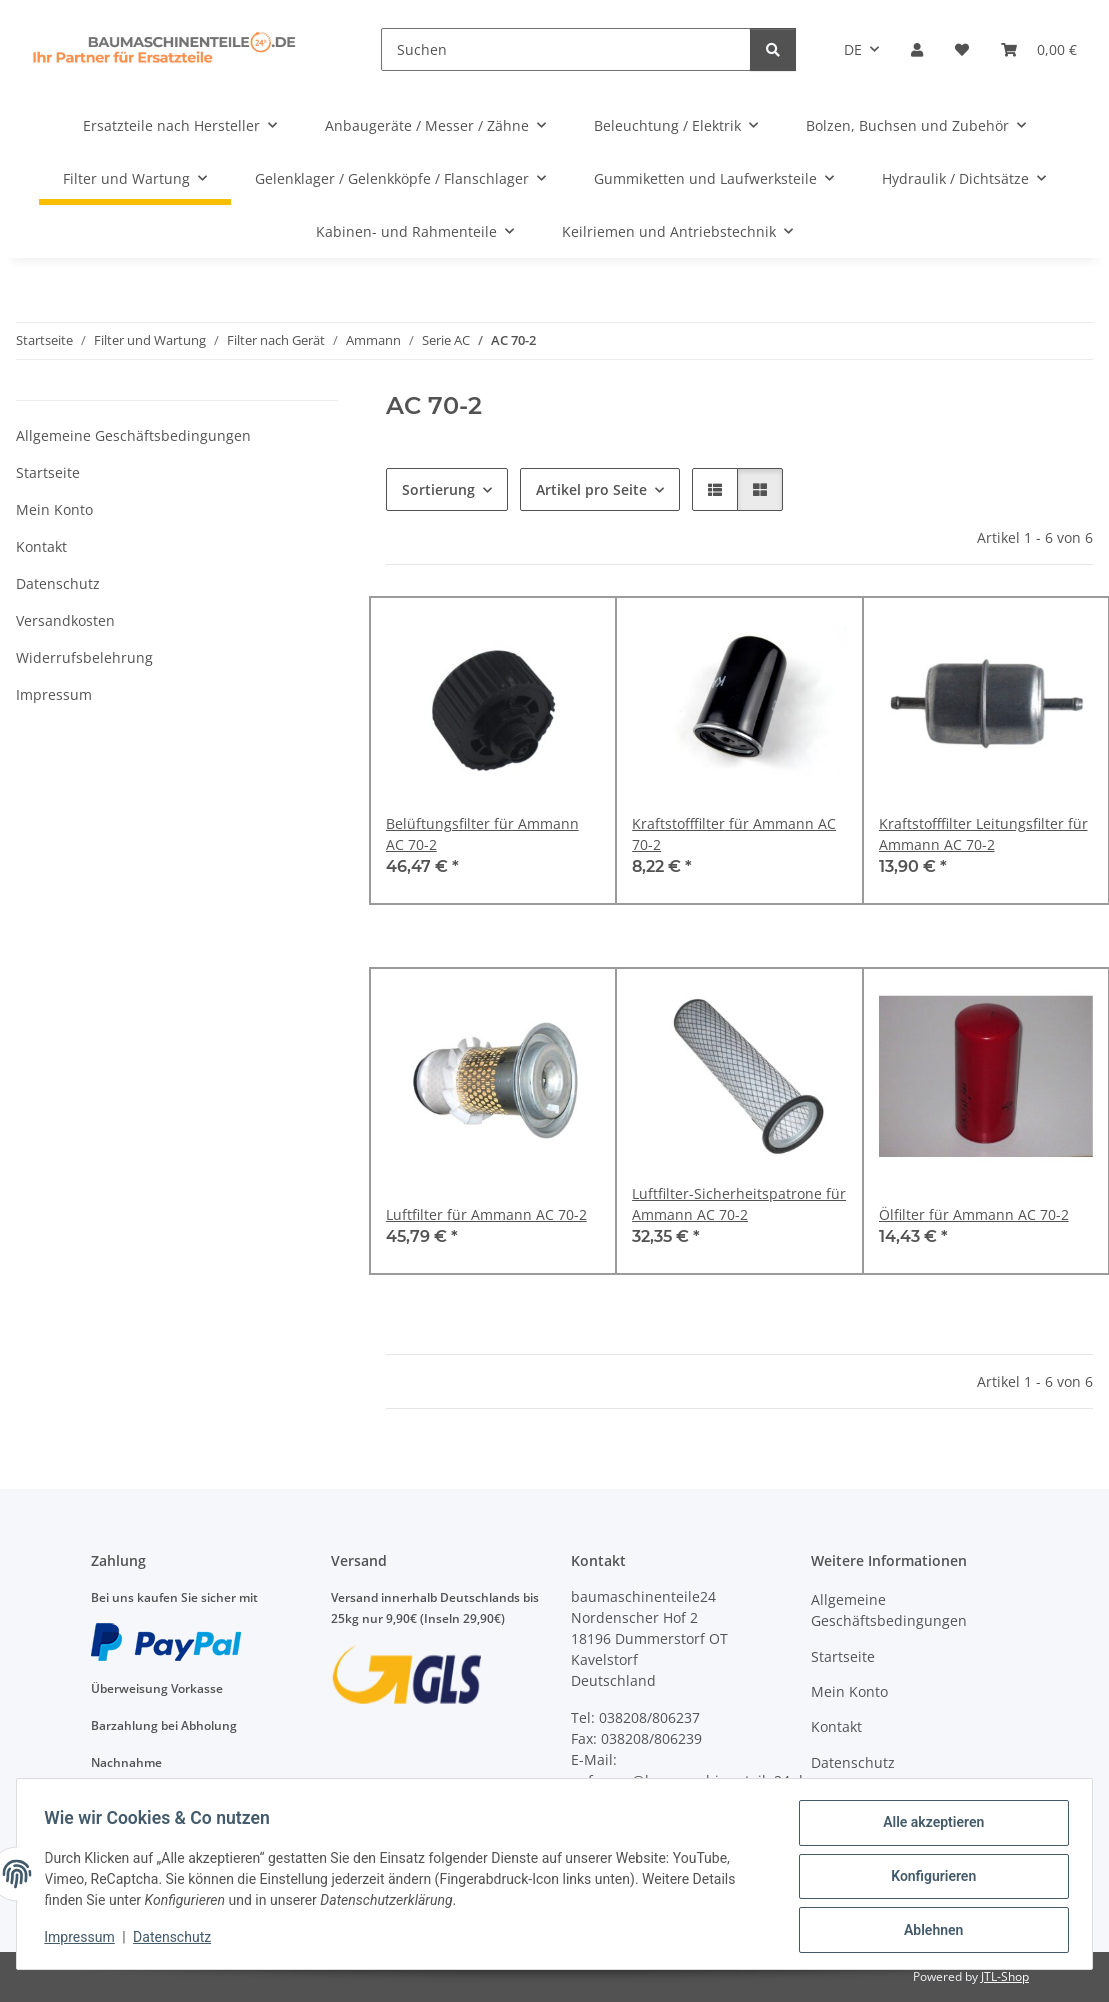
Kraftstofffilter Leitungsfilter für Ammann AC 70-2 (983, 834)
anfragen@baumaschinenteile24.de (691, 1780)
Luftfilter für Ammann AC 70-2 (486, 1214)
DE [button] (853, 49)
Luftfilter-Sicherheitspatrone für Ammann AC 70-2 (739, 1204)
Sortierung (438, 489)
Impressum (84, 1940)
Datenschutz (177, 1940)
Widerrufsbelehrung (84, 657)
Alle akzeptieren (928, 1827)
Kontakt (41, 546)
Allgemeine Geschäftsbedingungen (133, 435)
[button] (917, 49)
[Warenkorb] (1039, 49)
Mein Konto (54, 509)
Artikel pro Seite (591, 489)
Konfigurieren (928, 1879)
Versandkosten (65, 620)
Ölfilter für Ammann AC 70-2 (974, 1214)
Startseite (48, 472)
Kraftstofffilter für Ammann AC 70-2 (734, 834)
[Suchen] (566, 49)
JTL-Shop (1005, 1976)
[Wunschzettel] (962, 49)
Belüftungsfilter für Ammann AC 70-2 (482, 834)
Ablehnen (928, 1931)
